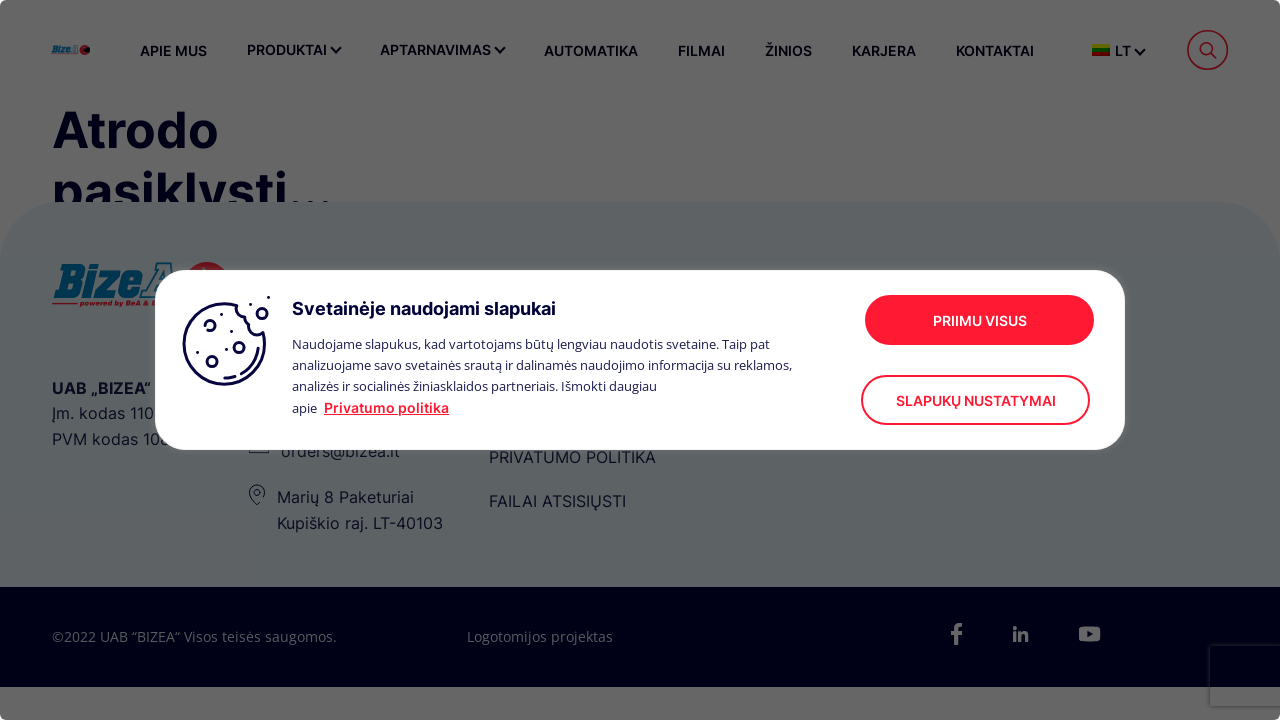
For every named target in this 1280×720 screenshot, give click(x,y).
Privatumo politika (386, 407)
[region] (640, 360)
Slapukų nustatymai (976, 400)
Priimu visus (980, 320)
